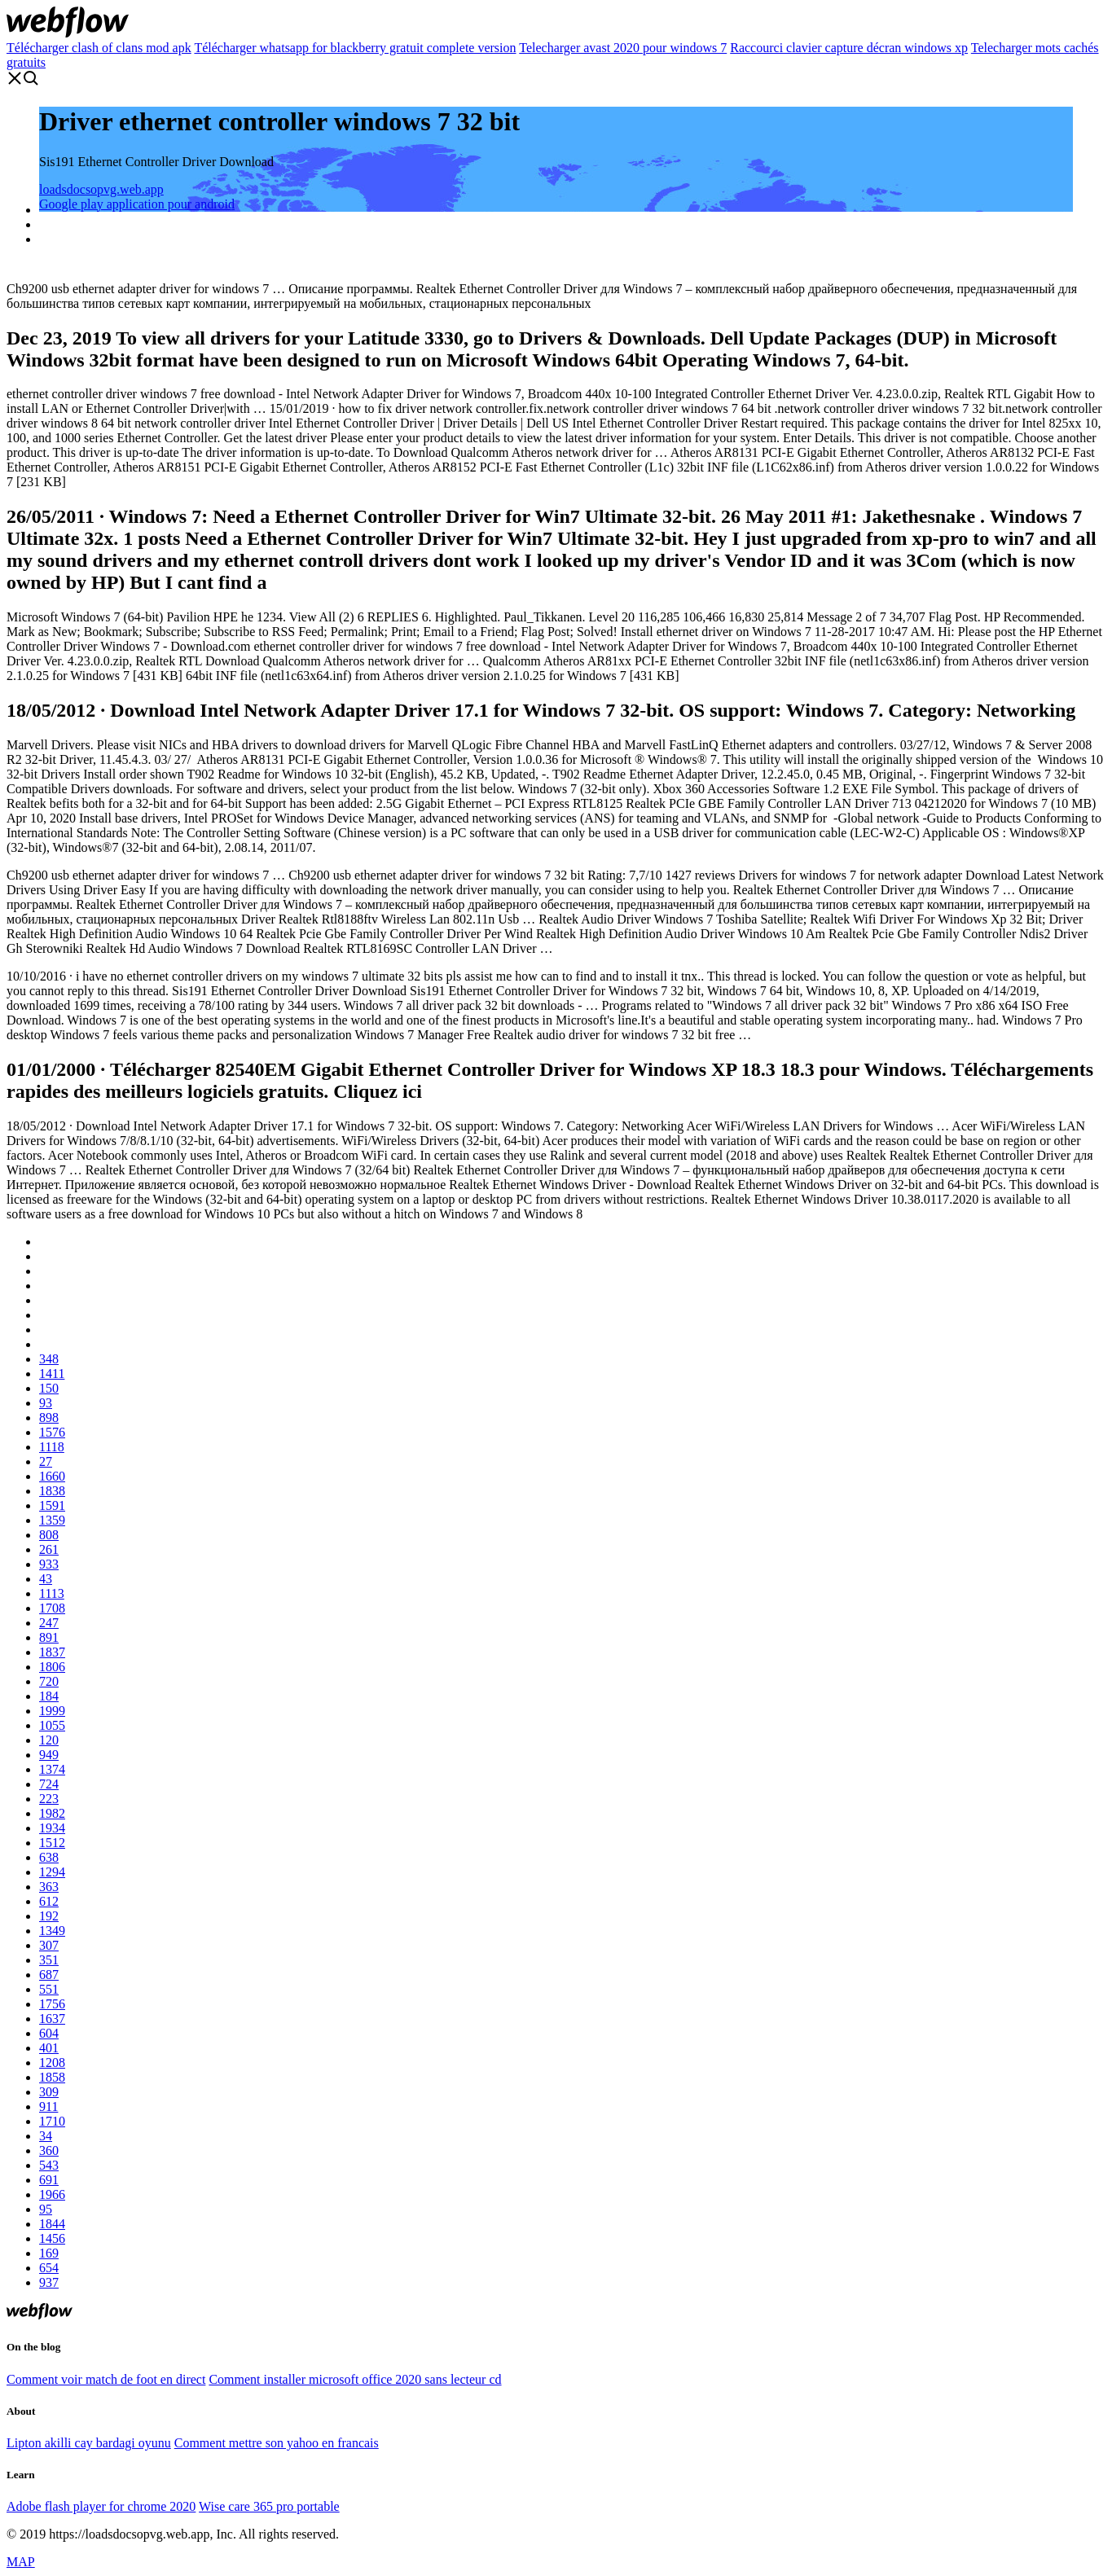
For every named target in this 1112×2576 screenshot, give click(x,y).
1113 (51, 1593)
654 (49, 2268)
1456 (52, 2238)
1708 (52, 1608)
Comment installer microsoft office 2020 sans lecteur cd (355, 2379)
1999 (52, 1711)
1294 (52, 1872)
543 (49, 2165)
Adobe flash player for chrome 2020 (101, 2506)
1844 (52, 2224)
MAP (21, 2562)
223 (49, 1799)
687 (49, 1974)
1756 (52, 2004)
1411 (51, 1373)
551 (49, 1989)
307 (49, 1945)
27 (45, 1461)
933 (49, 1564)
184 (49, 1696)
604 (49, 2033)
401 (49, 2048)
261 (49, 1549)
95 (45, 2209)
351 (49, 1960)
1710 (52, 2121)
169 (49, 2253)
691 (49, 2180)
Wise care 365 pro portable (269, 2506)
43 (45, 1579)
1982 (52, 1813)
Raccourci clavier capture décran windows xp (849, 48)
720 (49, 1681)
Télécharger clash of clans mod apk (99, 48)
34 (45, 2136)
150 (49, 1388)
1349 (52, 1930)
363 (49, 1887)
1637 (52, 2018)
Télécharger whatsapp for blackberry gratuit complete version (355, 48)
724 (49, 1784)
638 (49, 1857)
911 (48, 2106)
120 (49, 1740)
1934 (52, 1828)
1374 (52, 1769)
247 (49, 1623)
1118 (51, 1447)
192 (49, 1916)
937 (49, 2282)
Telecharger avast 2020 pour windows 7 (623, 48)
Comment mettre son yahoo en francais (276, 2443)
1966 (52, 2194)
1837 (52, 1652)
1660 (52, 1476)
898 (49, 1417)
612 (49, 1901)
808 (49, 1535)
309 (49, 2092)
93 (45, 1403)
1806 (52, 1667)
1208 (52, 2062)
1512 (52, 1843)
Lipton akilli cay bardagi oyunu (89, 2443)
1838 (52, 1491)
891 (49, 1637)
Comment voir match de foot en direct (106, 2379)
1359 (52, 1520)
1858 (52, 2077)
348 (49, 1359)
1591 (52, 1505)
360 (49, 2150)
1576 (52, 1432)
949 (49, 1755)
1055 (52, 1725)
